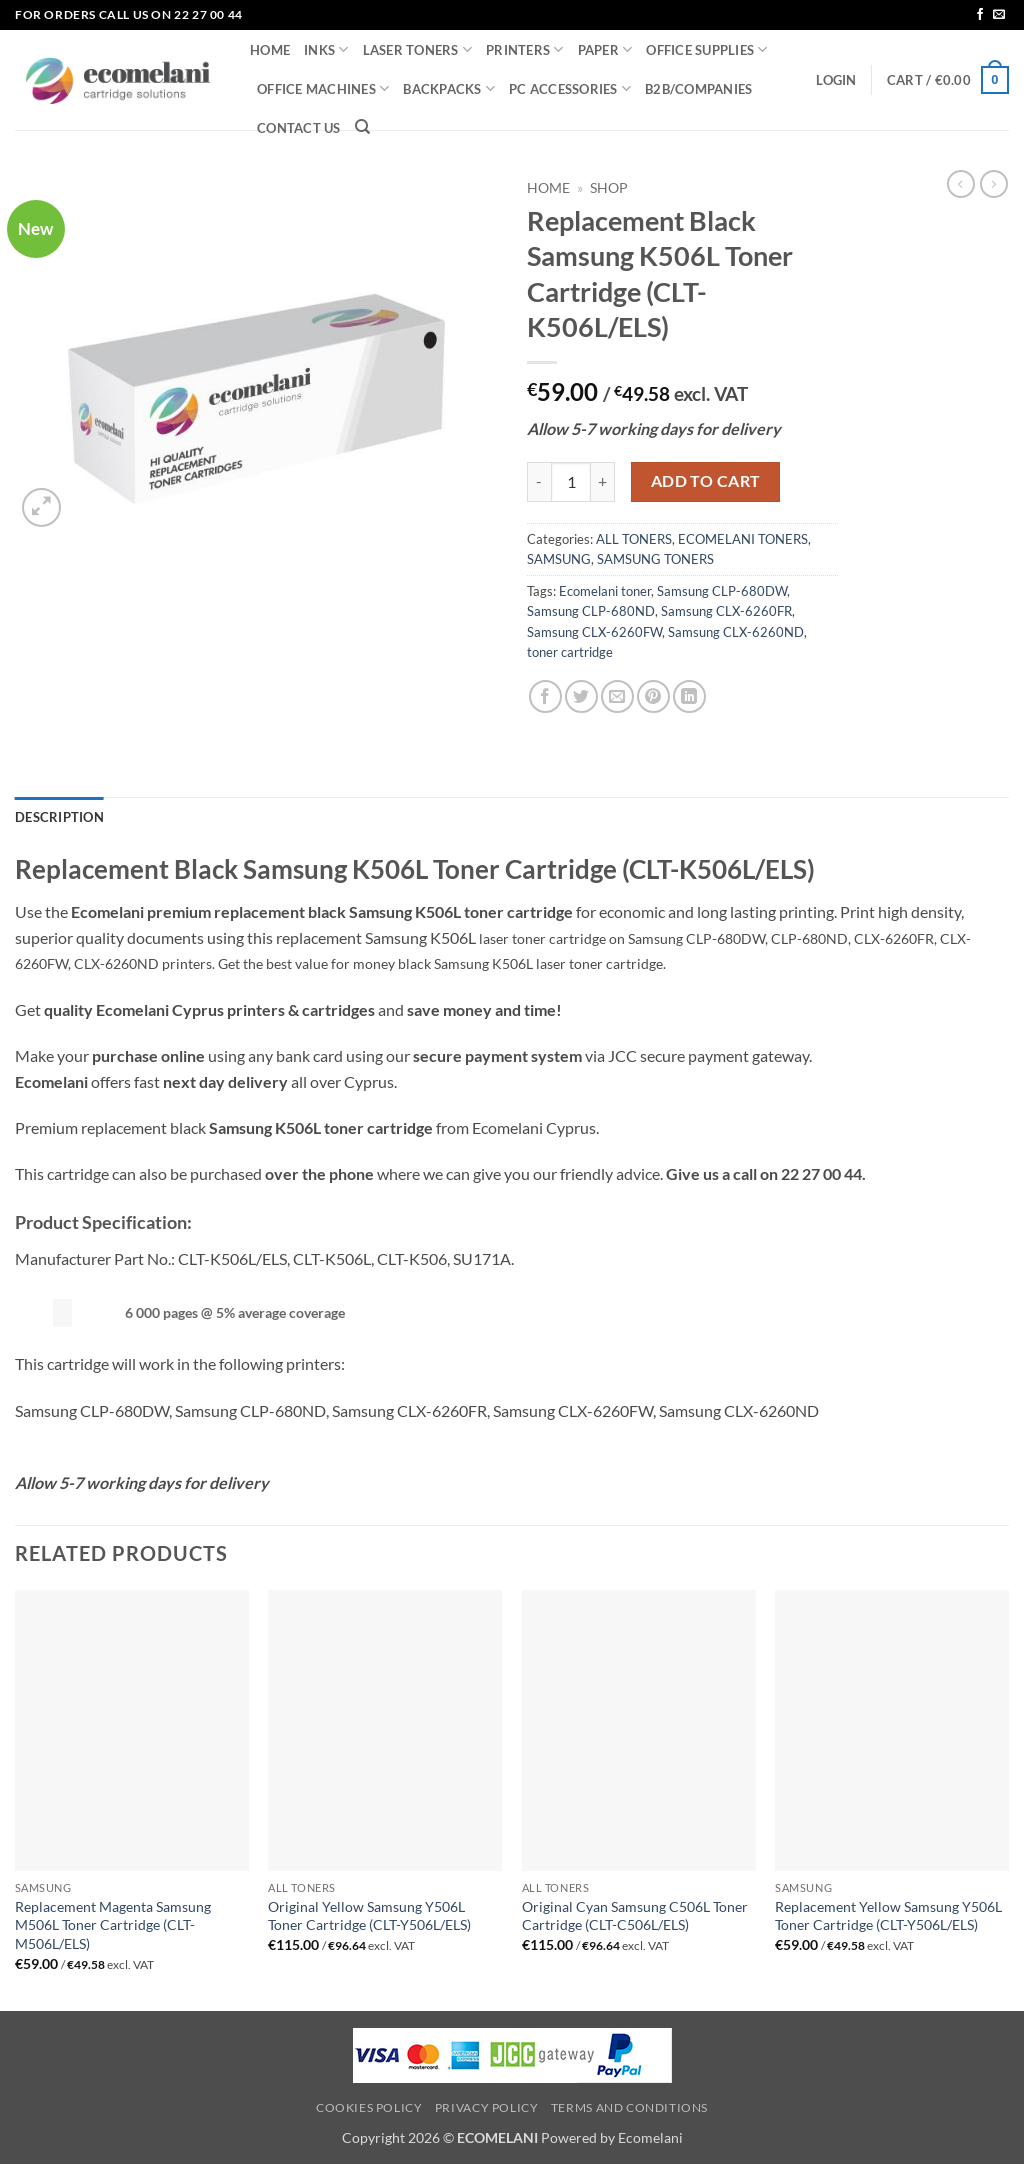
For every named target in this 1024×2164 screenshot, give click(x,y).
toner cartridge (570, 652)
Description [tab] (59, 817)
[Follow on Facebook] (980, 15)
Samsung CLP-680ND (591, 611)
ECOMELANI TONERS (743, 539)
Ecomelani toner (605, 591)
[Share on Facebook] (545, 696)
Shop (609, 188)
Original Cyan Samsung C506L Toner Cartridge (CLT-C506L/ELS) (635, 1916)
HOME (270, 50)
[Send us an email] (999, 15)
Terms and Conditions (629, 2107)
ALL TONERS (634, 539)
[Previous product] (994, 184)
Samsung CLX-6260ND (736, 632)
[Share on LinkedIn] (689, 696)
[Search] (362, 127)
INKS (326, 49)
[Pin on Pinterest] (653, 696)
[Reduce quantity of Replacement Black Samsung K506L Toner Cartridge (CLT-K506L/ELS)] (539, 482)
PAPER (605, 49)
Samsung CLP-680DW (722, 591)
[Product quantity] (571, 482)
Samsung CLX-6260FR (726, 611)
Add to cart (706, 481)
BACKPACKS (449, 88)
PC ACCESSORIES (570, 88)
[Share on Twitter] (581, 696)
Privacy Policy (487, 2107)
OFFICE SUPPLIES (706, 49)
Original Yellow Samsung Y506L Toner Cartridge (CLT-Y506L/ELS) (369, 1916)
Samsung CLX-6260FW (594, 632)
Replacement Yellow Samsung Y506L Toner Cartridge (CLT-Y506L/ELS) (888, 1916)
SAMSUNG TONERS (655, 559)
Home (548, 188)
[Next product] (961, 184)
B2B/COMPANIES (698, 89)
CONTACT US (299, 128)
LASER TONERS (418, 49)
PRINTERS (525, 49)
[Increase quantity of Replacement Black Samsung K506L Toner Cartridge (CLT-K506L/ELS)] (603, 482)
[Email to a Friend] (617, 696)
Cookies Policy (369, 2107)
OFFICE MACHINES (323, 88)
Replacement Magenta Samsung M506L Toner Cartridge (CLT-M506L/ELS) (113, 1925)
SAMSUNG (559, 559)
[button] (836, 80)
